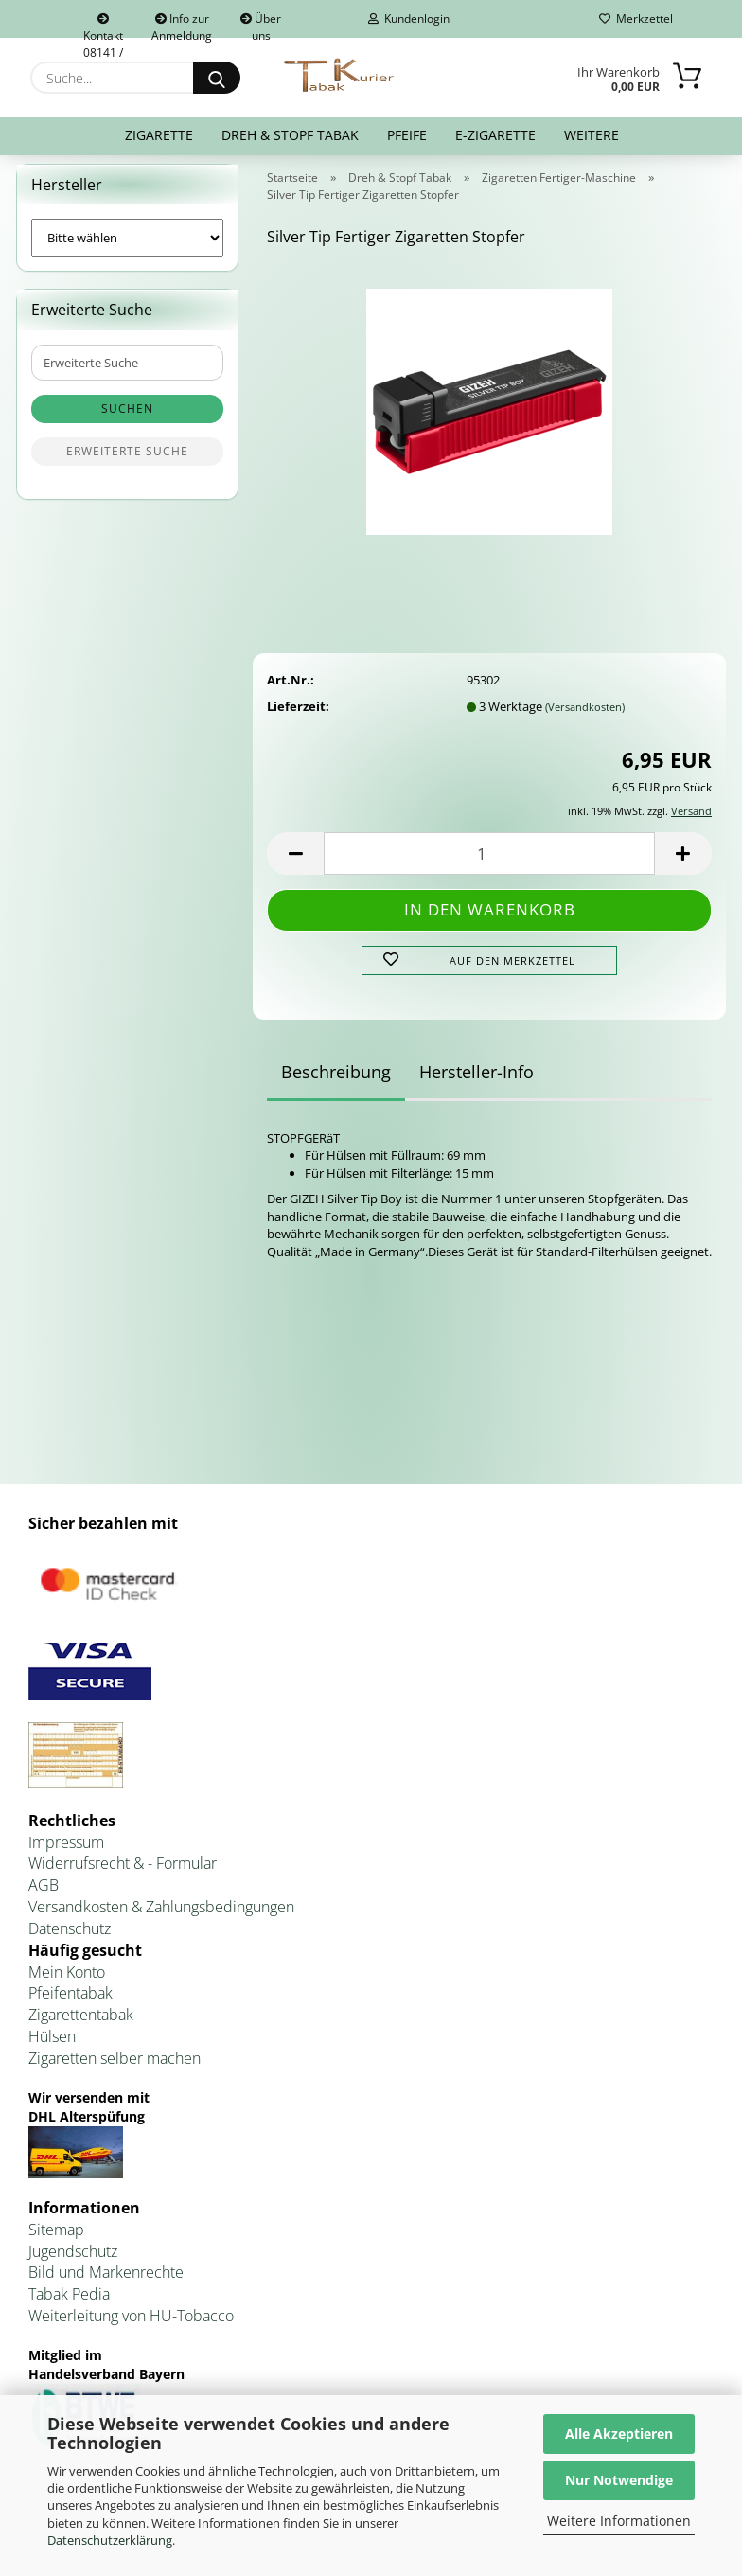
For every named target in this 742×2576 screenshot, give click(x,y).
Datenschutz (69, 1939)
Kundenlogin (409, 18)
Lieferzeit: (298, 717)
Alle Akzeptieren (619, 2434)
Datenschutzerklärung (109, 2540)
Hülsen (52, 2048)
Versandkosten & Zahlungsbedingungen (161, 1918)
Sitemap (56, 2240)
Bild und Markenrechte (106, 2284)
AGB (43, 1897)
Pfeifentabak (70, 2005)
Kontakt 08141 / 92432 (103, 25)
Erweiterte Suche (127, 463)
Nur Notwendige (619, 2480)
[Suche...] (216, 78)
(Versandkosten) (585, 718)
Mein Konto (66, 1983)
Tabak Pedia (69, 2306)
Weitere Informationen (619, 2521)
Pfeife (407, 135)
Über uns (260, 24)
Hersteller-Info (476, 1083)
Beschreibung (336, 1083)
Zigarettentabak (80, 2026)
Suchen (127, 421)
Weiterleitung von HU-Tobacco (131, 2327)
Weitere (591, 135)
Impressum (66, 1853)
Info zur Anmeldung (181, 24)
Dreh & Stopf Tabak (290, 135)
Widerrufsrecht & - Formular (122, 1875)
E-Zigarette (495, 135)
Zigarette (159, 135)
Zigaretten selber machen (114, 2069)
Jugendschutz (72, 2262)
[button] (295, 865)
